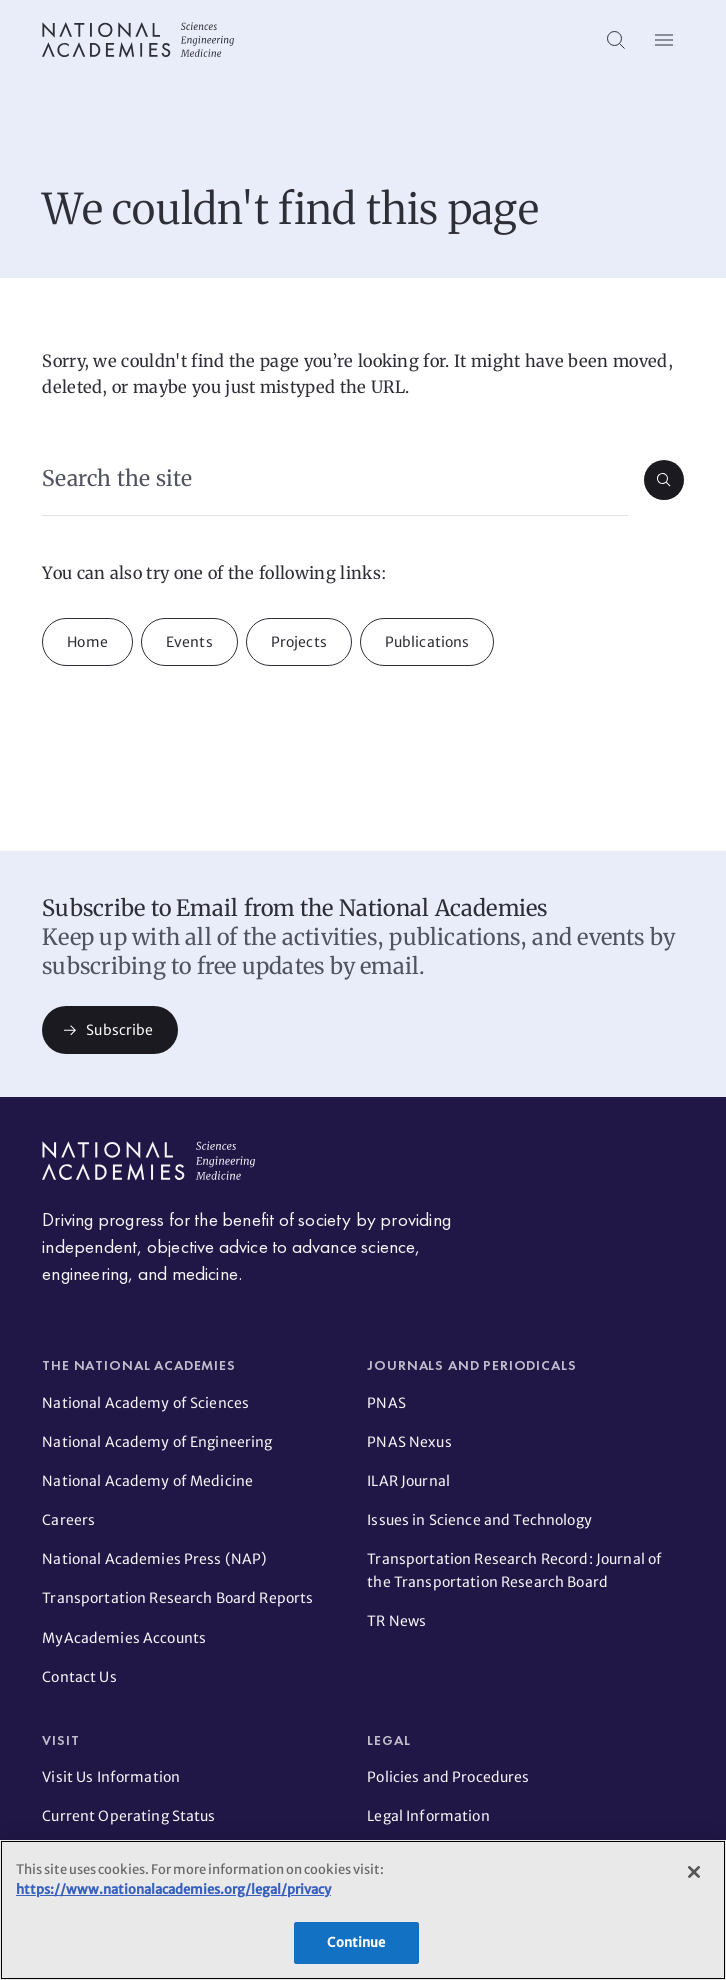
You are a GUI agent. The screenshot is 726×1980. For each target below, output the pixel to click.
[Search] (616, 40)
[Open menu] (664, 40)
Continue (356, 1942)
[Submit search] (664, 480)
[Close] (694, 1872)
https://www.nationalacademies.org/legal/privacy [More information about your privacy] (173, 1889)
